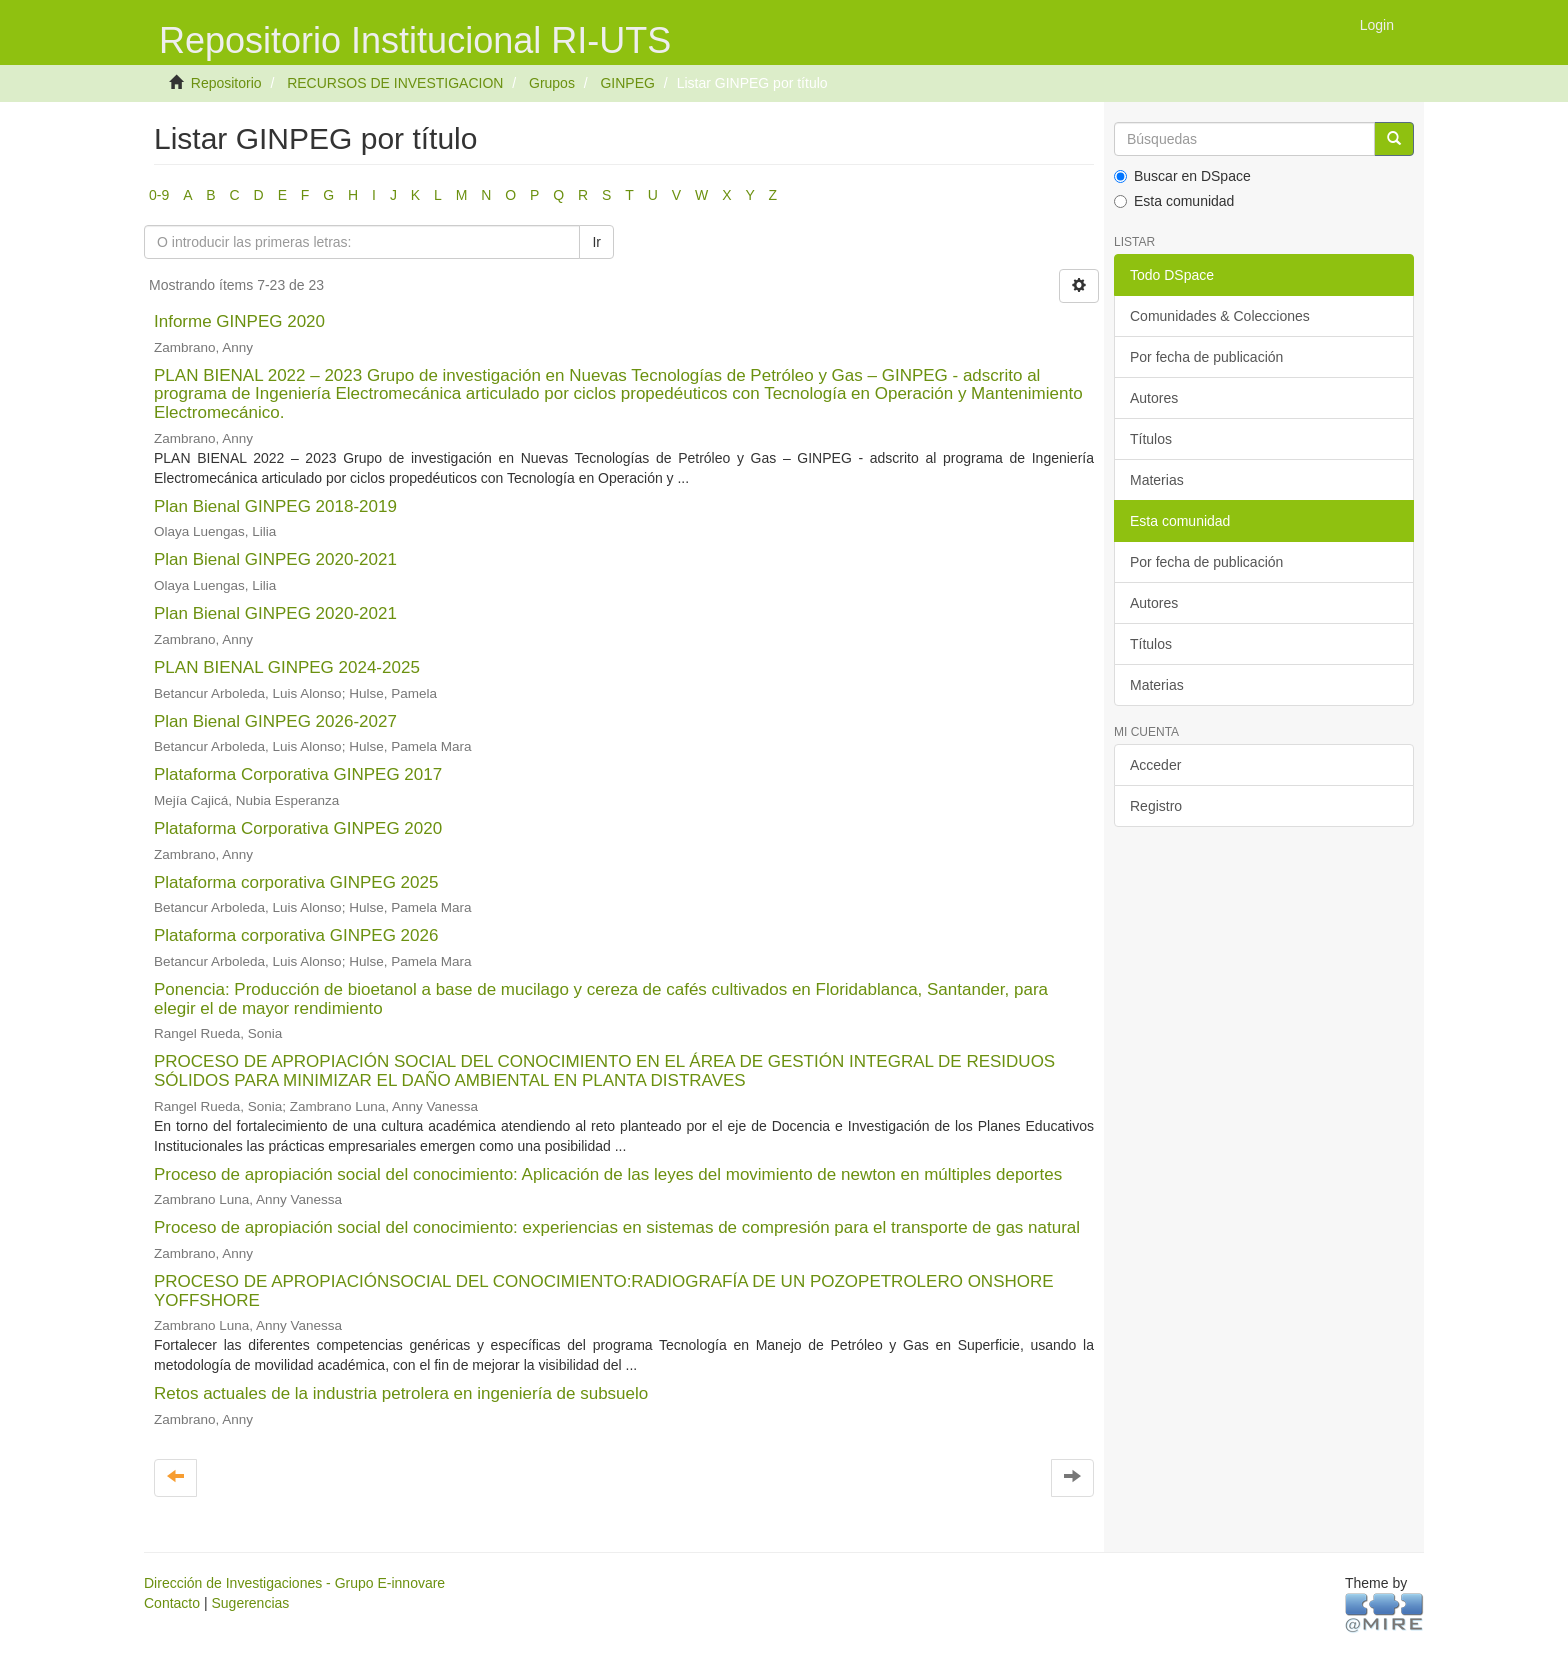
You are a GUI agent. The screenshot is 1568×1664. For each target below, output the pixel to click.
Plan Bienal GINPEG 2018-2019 (275, 506)
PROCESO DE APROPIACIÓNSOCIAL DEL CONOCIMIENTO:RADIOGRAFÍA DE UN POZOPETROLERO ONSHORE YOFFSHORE (604, 1291)
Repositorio (226, 83)
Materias (1157, 480)
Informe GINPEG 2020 (239, 321)
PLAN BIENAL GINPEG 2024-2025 (287, 667)
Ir (596, 242)
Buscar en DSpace (1182, 176)
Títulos (1151, 439)
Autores (1154, 398)
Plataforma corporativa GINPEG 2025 (296, 882)
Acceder (1155, 765)
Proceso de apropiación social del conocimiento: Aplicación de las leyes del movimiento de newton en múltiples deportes (608, 1174)
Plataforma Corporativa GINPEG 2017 (298, 774)
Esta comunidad (1174, 201)
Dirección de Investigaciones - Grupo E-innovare (294, 1583)
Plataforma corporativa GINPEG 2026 (296, 935)
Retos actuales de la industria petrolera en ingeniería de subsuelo (401, 1393)
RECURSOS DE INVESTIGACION (395, 83)
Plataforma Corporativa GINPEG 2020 (298, 828)
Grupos (552, 83)
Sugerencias (250, 1603)
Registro (1156, 806)
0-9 (159, 195)
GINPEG (627, 83)
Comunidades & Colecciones (1220, 316)
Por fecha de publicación (1206, 357)
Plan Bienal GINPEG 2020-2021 (275, 559)
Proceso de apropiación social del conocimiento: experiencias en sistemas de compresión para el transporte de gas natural (617, 1227)
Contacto (172, 1603)
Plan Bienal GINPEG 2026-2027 (275, 721)
